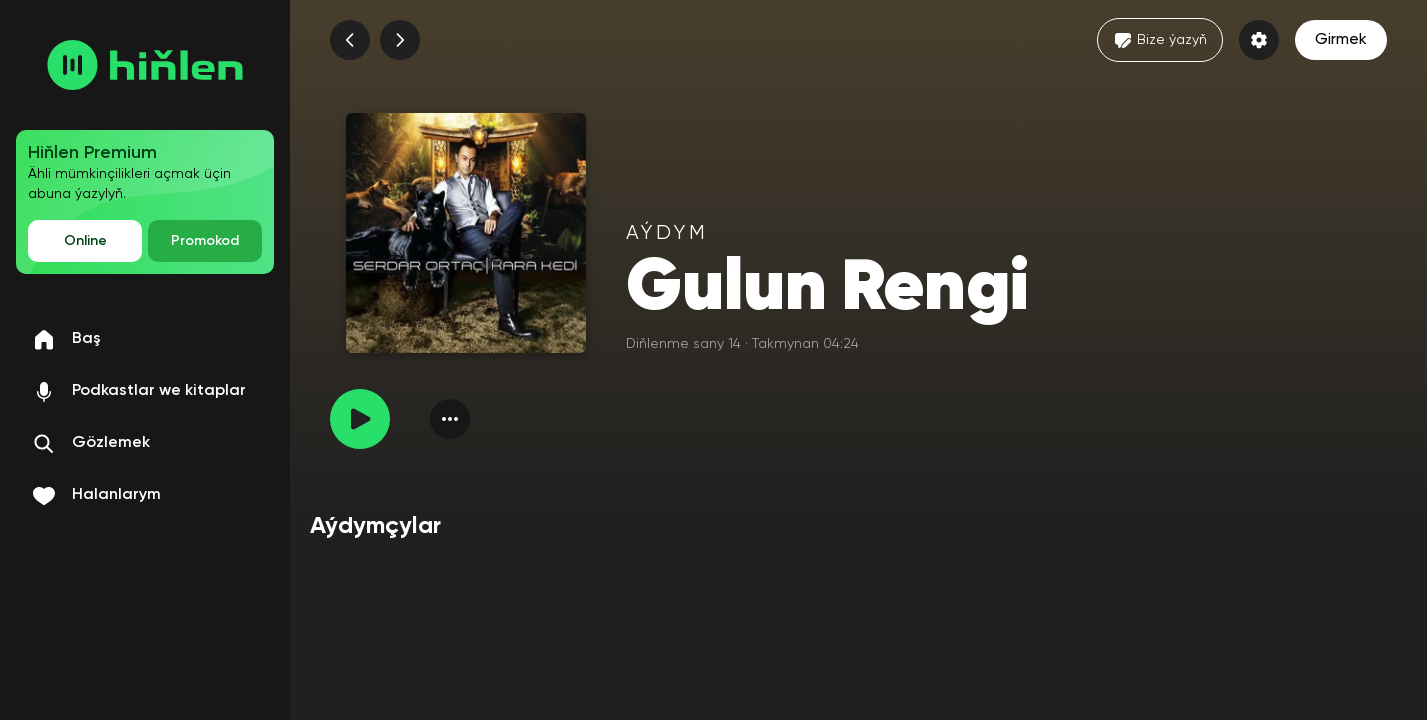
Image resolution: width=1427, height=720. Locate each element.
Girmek (1341, 40)
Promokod (205, 241)
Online (85, 241)
